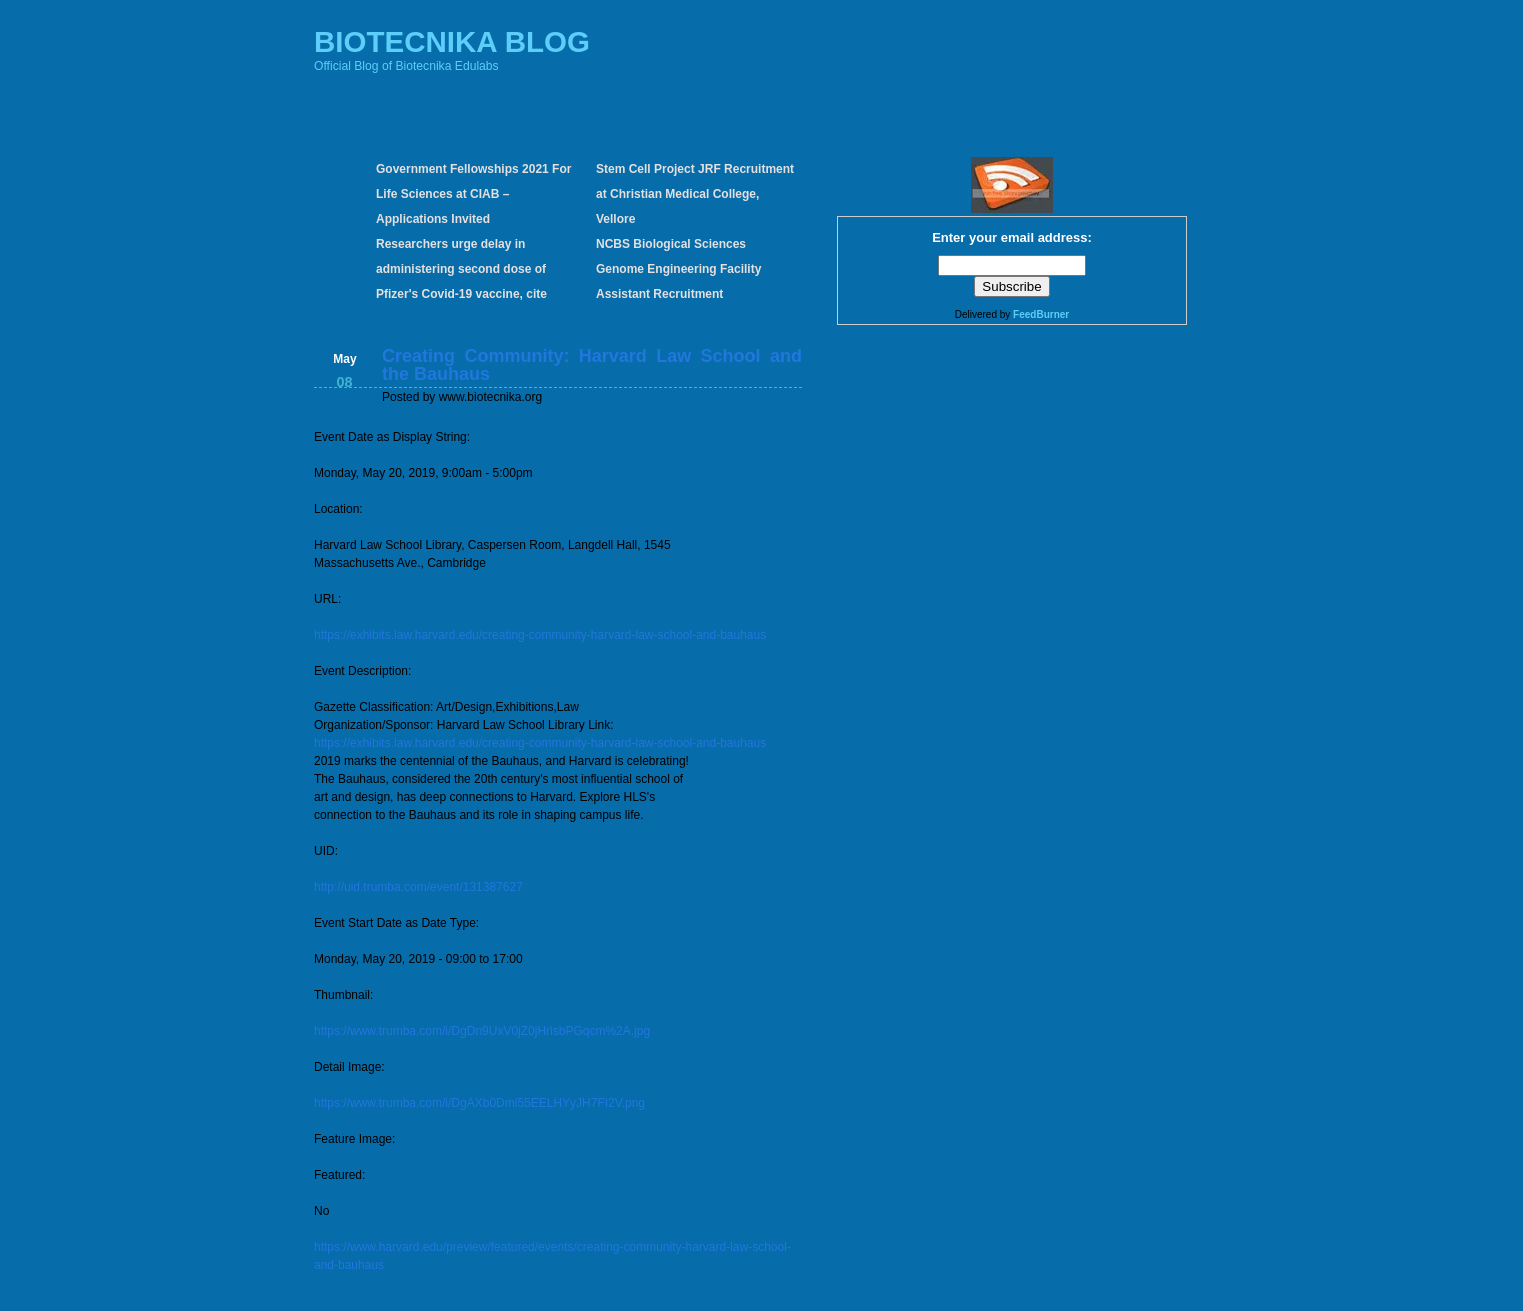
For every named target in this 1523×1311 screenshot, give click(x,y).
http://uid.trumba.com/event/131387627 (418, 887)
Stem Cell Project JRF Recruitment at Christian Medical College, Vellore (695, 194)
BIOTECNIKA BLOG (452, 41)
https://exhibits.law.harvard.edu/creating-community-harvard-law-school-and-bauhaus (540, 635)
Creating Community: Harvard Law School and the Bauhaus (592, 365)
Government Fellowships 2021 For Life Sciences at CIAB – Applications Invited (473, 194)
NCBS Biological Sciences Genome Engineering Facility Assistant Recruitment (678, 269)
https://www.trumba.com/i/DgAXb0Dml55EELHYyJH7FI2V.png (479, 1103)
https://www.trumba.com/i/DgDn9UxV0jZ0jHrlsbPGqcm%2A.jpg (482, 1031)
